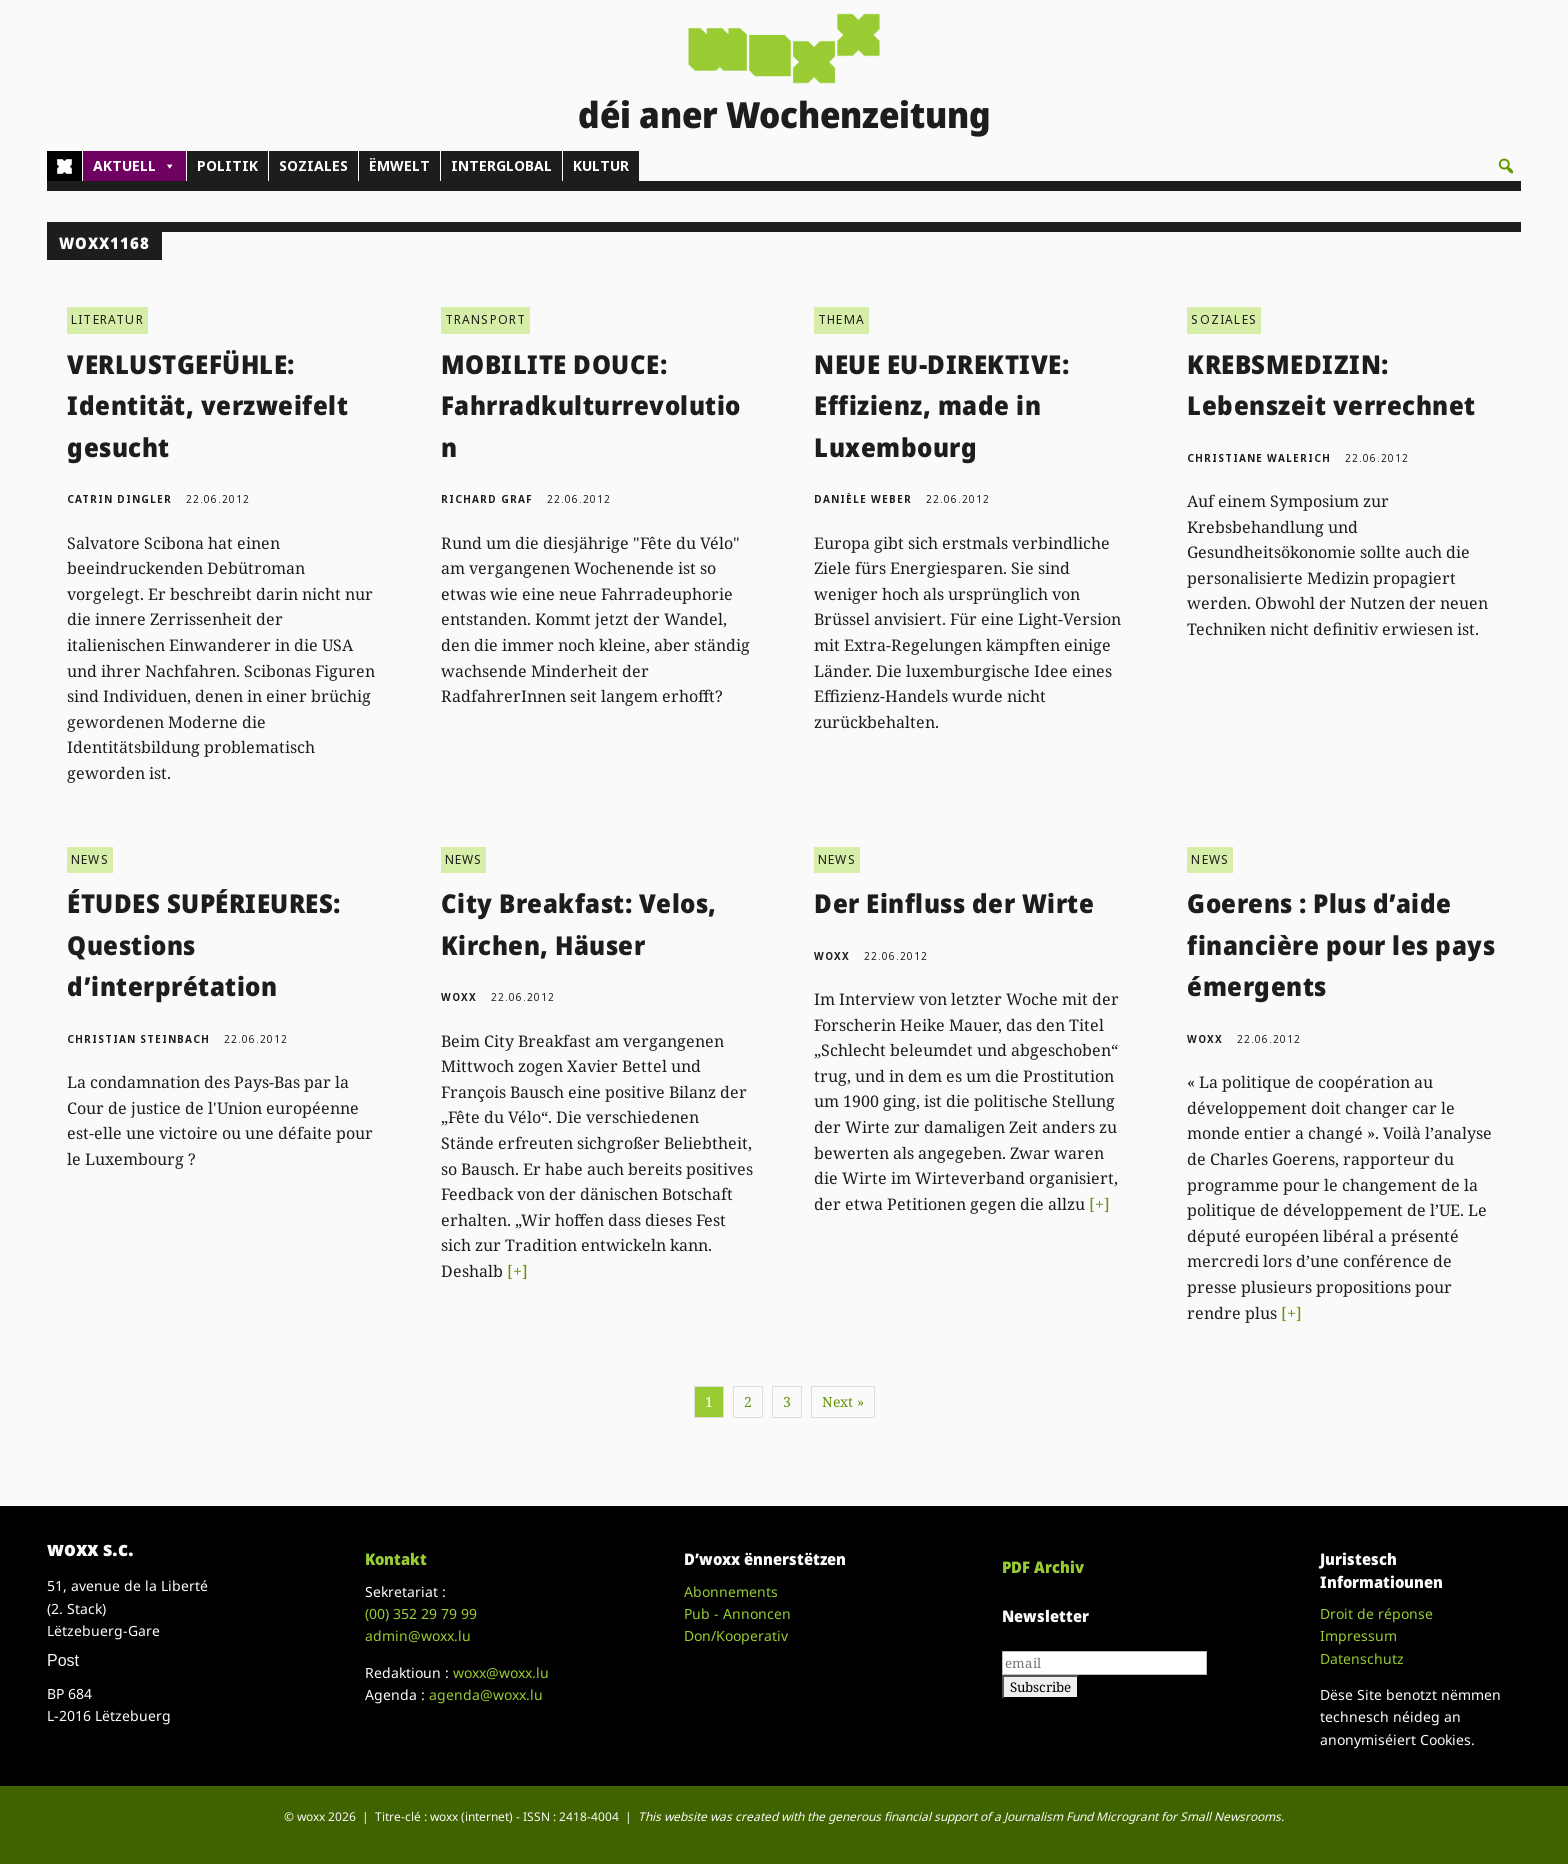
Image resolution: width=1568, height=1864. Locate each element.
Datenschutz (1362, 1658)
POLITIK (227, 165)
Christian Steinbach (138, 1039)
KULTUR (601, 165)
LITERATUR (107, 319)
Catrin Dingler (119, 499)
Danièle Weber (863, 499)
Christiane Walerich (1259, 458)
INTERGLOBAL (501, 165)
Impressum (1358, 1635)
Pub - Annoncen (737, 1613)
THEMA (841, 319)
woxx (461, 997)
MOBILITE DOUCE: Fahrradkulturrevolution (591, 405)
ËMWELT (399, 165)
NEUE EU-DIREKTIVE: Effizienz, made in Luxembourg (941, 405)
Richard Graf (487, 499)
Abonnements (731, 1591)
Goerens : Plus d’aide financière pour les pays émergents (1341, 944)
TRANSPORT (486, 319)
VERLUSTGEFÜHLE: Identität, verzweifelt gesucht (207, 405)
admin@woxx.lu (418, 1635)
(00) (421, 1613)
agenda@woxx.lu (486, 1694)
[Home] (64, 166)
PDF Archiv (1043, 1567)
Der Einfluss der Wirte (954, 903)
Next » (843, 1401)
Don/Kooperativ (736, 1635)
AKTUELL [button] (134, 166)
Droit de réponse (1376, 1613)
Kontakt (396, 1559)
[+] (517, 1271)
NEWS (90, 859)
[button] (1506, 166)
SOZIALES (313, 165)
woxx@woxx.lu (501, 1672)
